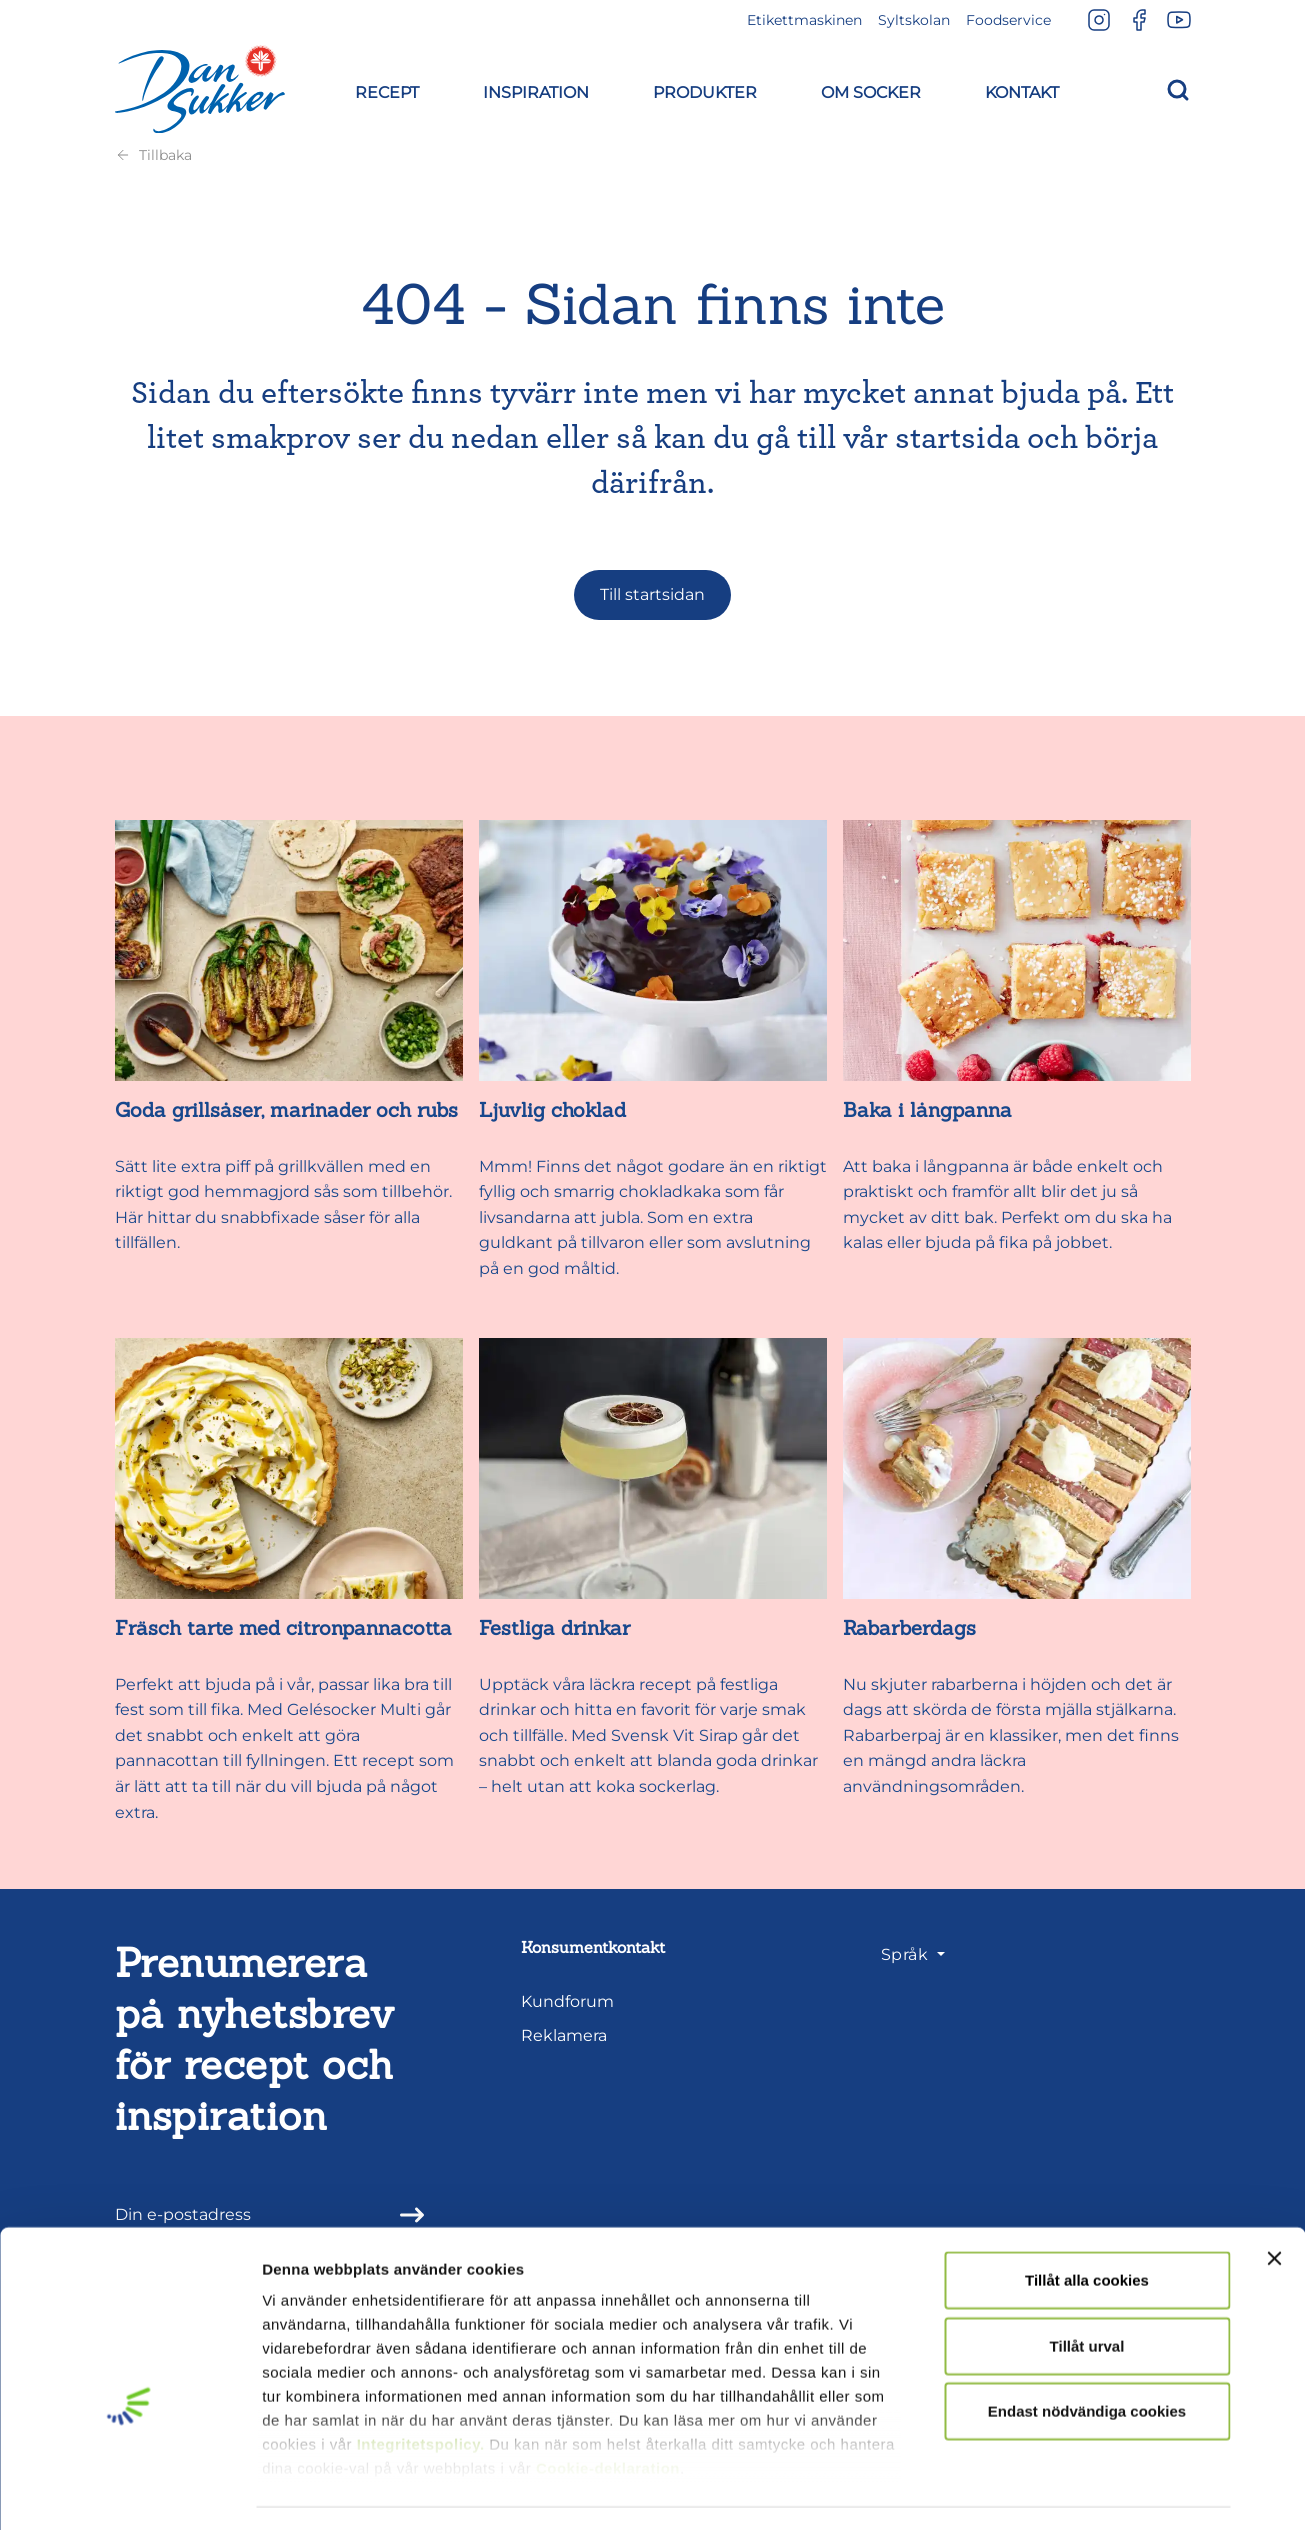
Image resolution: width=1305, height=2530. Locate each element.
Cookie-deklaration (608, 2412)
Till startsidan (652, 594)
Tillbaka (153, 155)
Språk (907, 1954)
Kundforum (567, 2001)
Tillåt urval (1087, 2289)
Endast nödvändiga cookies (1087, 2355)
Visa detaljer (1086, 2490)
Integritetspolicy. (421, 2388)
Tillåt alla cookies (1087, 2224)
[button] (387, 89)
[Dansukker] (200, 89)
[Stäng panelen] (1274, 2203)
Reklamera (564, 2035)
